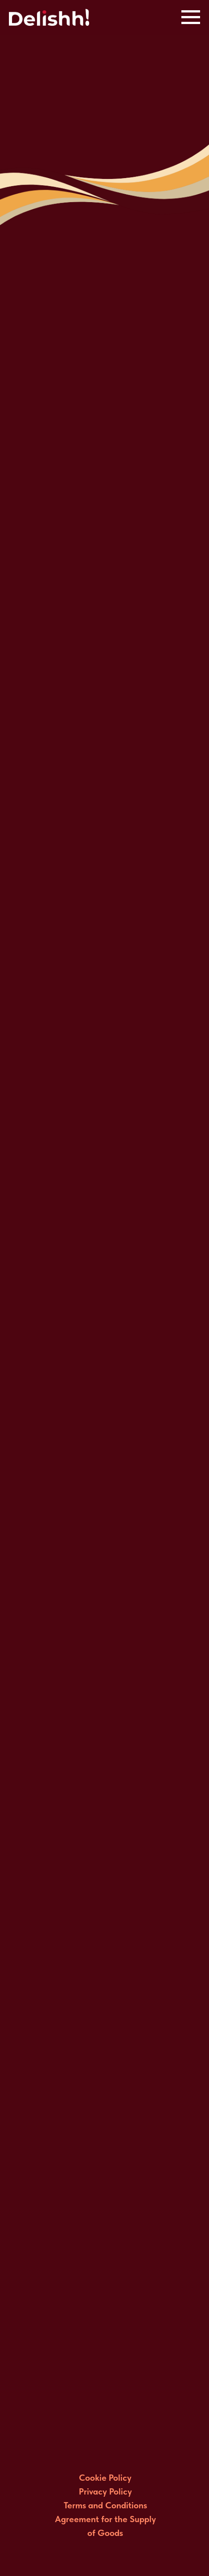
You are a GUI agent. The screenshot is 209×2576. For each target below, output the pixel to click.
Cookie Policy (105, 2477)
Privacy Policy (105, 2491)
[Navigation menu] (190, 17)
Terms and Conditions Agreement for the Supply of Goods (105, 2519)
